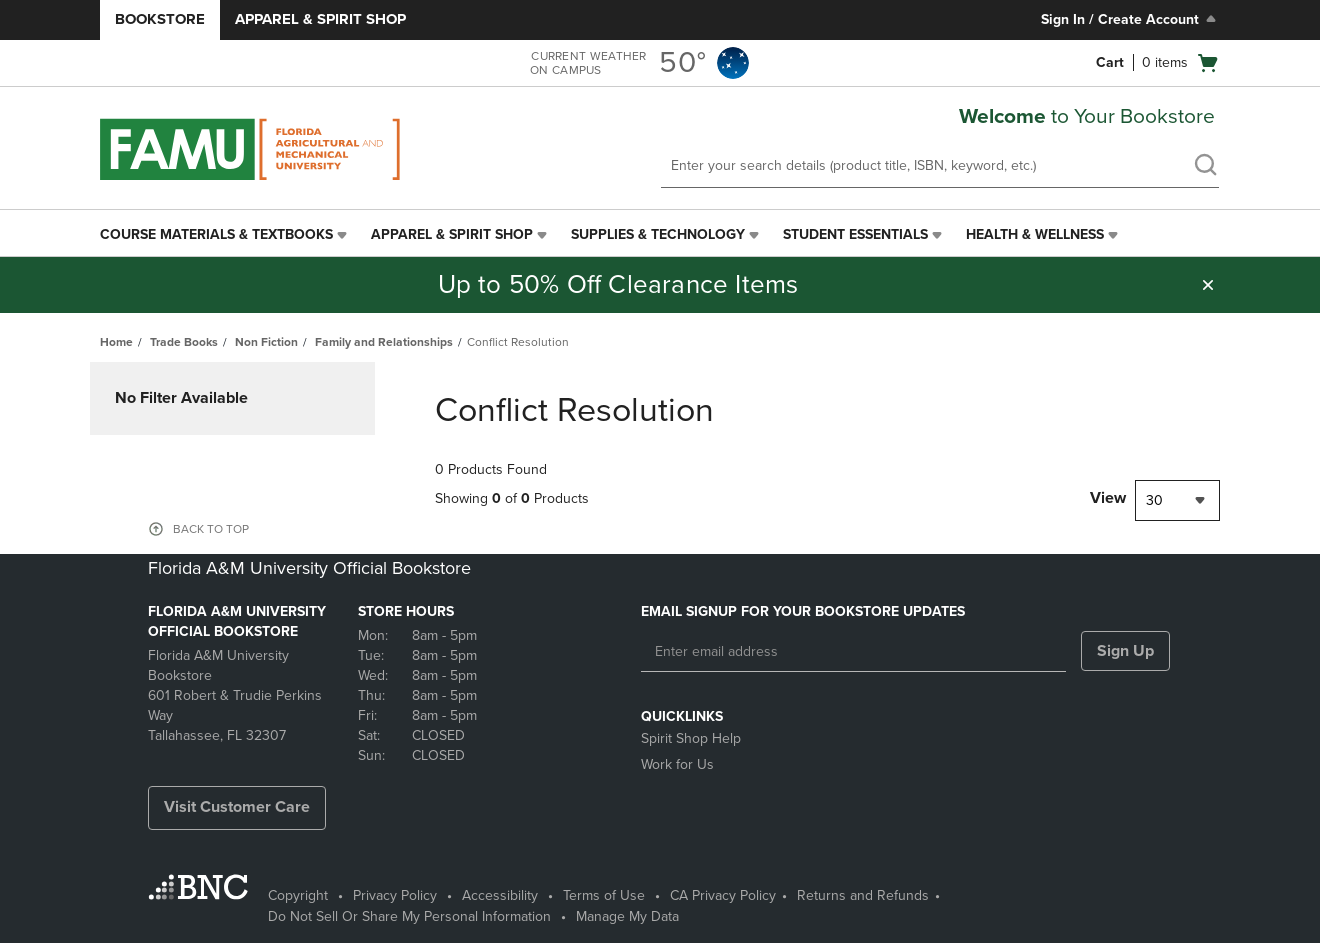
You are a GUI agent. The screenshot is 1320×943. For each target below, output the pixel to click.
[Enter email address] (853, 652)
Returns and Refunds (863, 895)
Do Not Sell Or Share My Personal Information (409, 916)
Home (116, 342)
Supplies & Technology (658, 234)
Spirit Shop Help (691, 738)
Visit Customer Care (237, 807)
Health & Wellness (1035, 234)
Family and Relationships (384, 342)
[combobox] (1177, 500)
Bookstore (160, 19)
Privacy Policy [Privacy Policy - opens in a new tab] (395, 895)
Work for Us (677, 764)
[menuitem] (225, 235)
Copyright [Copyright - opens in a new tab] (298, 895)
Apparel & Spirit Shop (320, 19)
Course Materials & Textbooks (216, 234)
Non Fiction (266, 342)
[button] (1208, 285)
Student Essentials (855, 234)
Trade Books (184, 342)
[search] (1205, 167)
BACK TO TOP (211, 529)
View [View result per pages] (1108, 498)
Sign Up (1125, 651)
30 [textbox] (1154, 500)
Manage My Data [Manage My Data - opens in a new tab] (627, 916)
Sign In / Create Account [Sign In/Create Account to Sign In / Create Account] (1130, 19)
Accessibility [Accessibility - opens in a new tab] (500, 895)
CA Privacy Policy (723, 895)
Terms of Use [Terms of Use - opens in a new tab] (604, 895)
